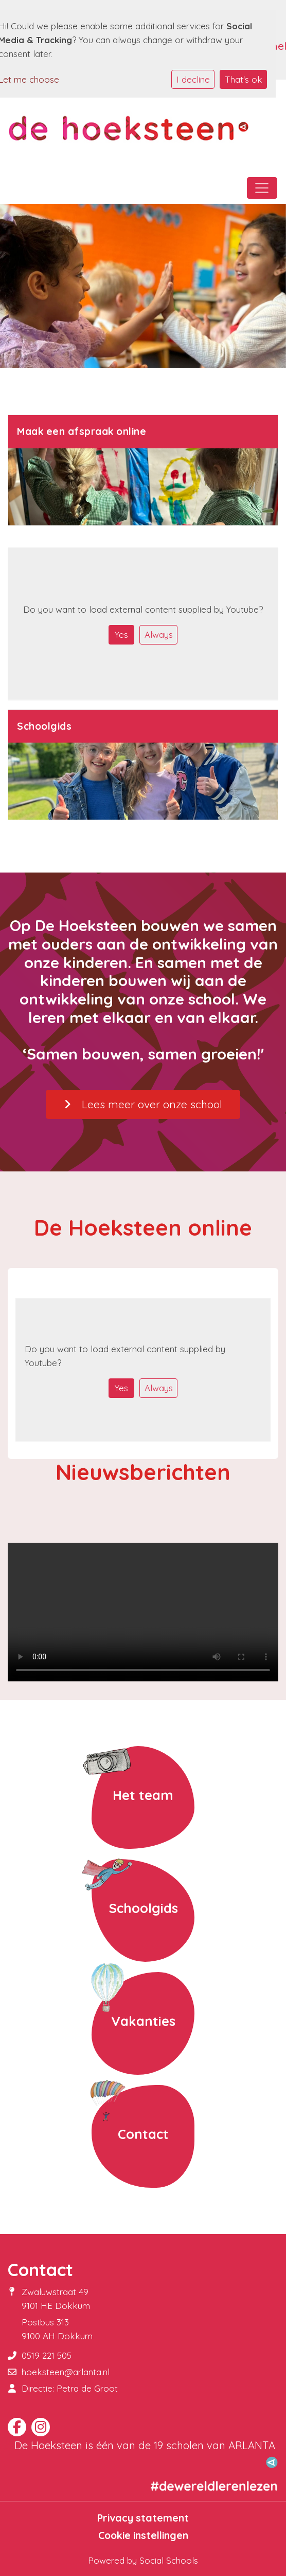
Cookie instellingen (143, 2535)
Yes (121, 634)
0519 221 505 (47, 2355)
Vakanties (143, 2021)
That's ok (243, 79)
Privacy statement (143, 2518)
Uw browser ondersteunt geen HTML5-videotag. (143, 1612)
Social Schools (168, 2560)
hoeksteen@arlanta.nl (66, 2371)
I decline (193, 79)
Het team (143, 1795)
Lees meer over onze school (143, 1104)
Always (159, 634)
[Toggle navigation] (262, 188)
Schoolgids (143, 1908)
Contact (143, 2134)
